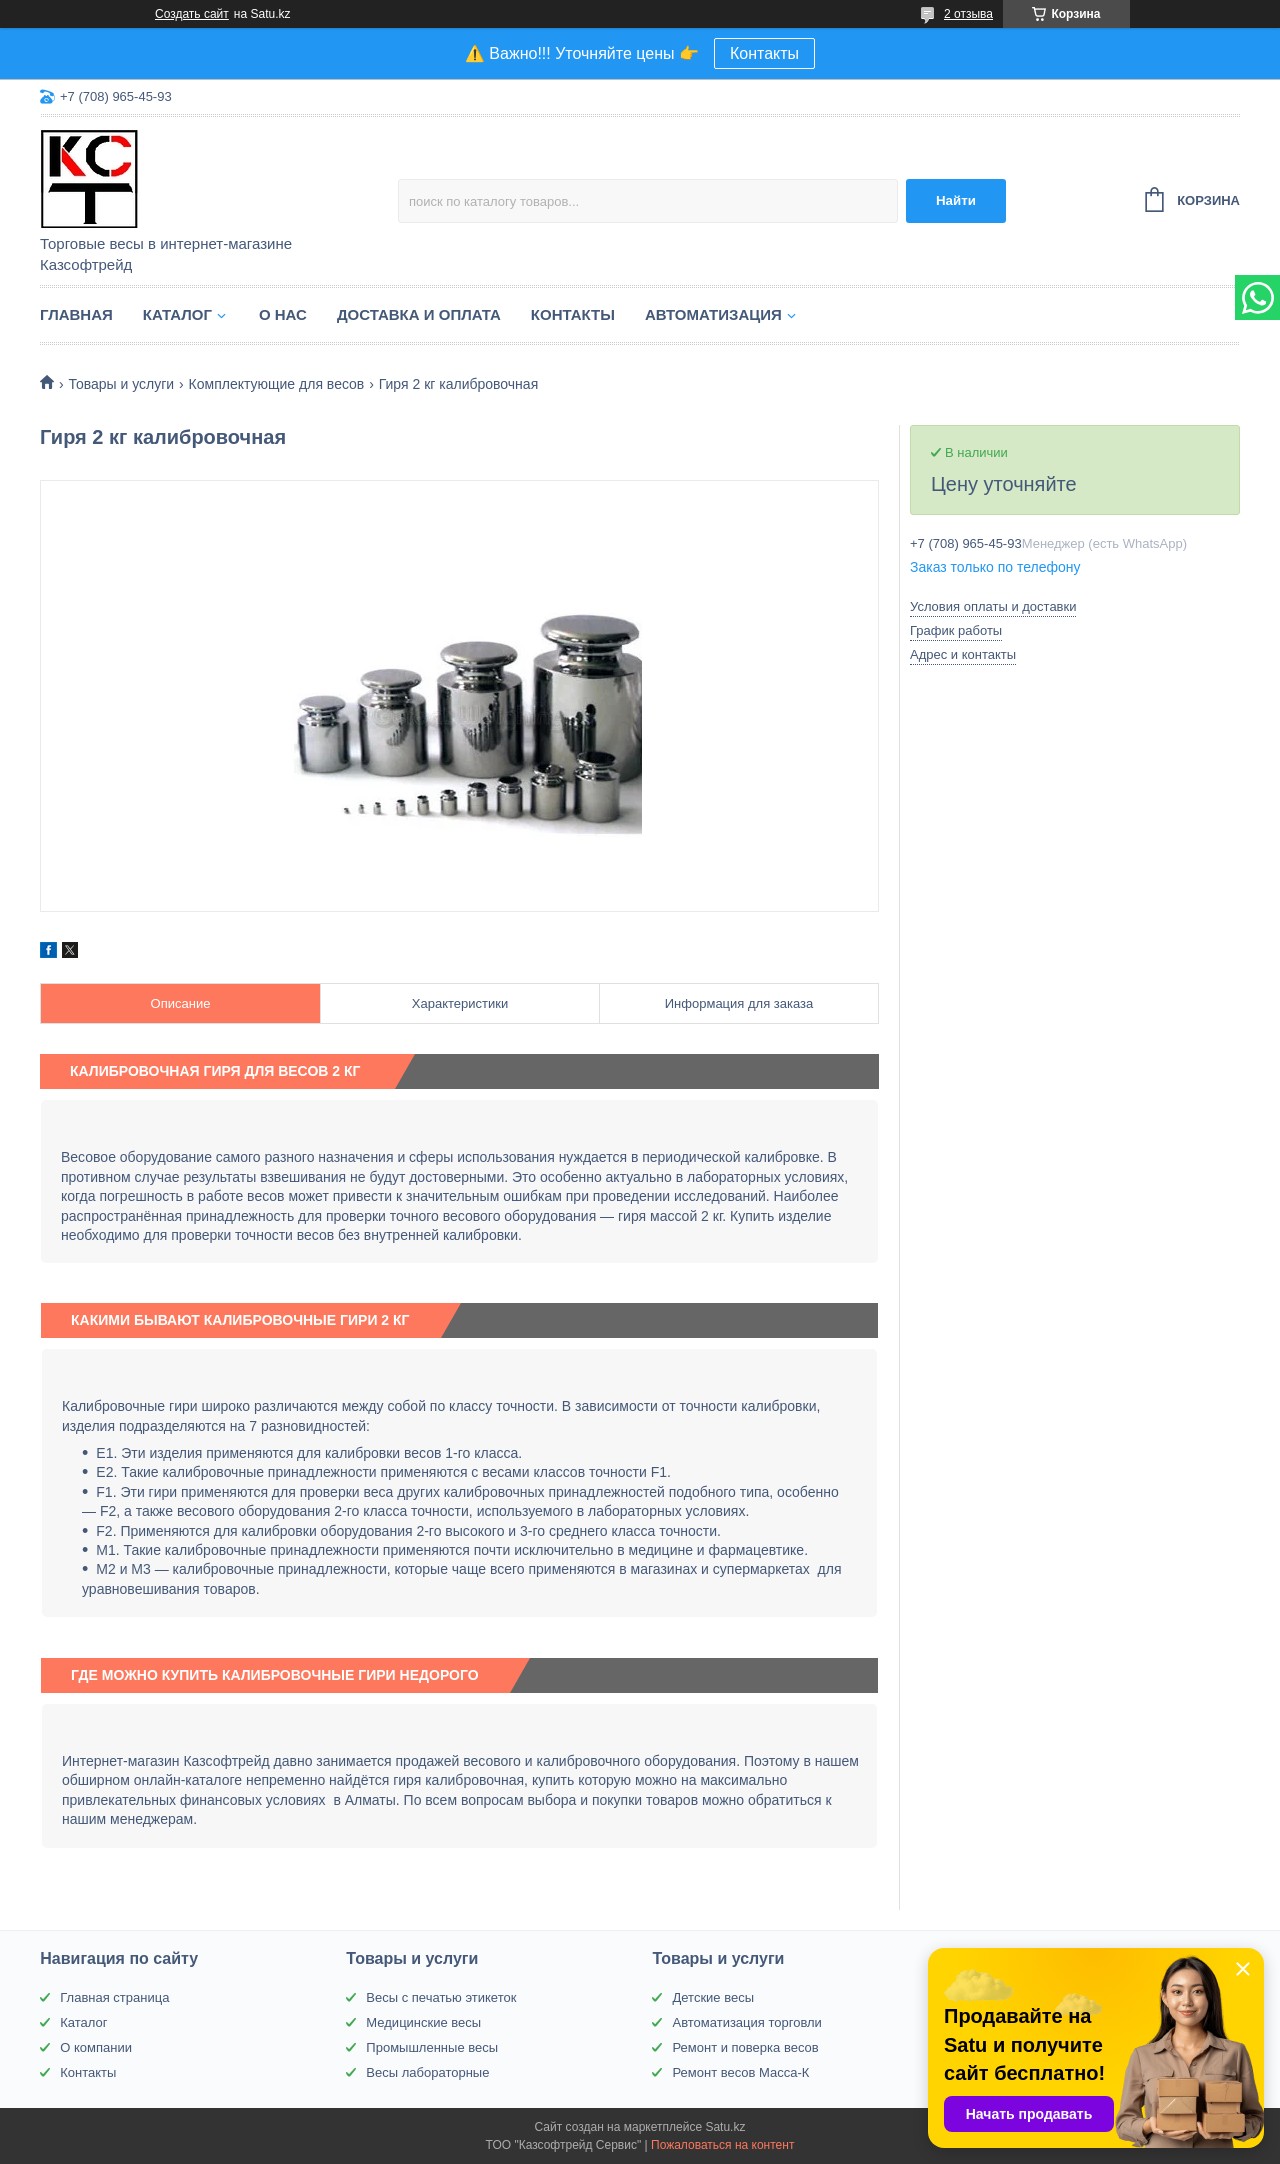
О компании (96, 2047)
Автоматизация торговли (746, 2022)
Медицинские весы (423, 2022)
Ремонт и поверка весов (745, 2047)
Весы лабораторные (427, 2072)
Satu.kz (725, 2127)
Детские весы (713, 1997)
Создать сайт (192, 14)
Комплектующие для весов (277, 384)
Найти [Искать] (956, 200)
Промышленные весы (432, 2047)
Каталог (177, 314)
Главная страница (114, 1997)
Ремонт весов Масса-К (740, 2072)
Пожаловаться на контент (722, 2145)
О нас (283, 314)
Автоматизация (713, 314)
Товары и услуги (121, 384)
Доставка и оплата (419, 314)
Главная (76, 314)
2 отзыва (968, 14)
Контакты (764, 53)
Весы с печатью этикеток (441, 1997)
